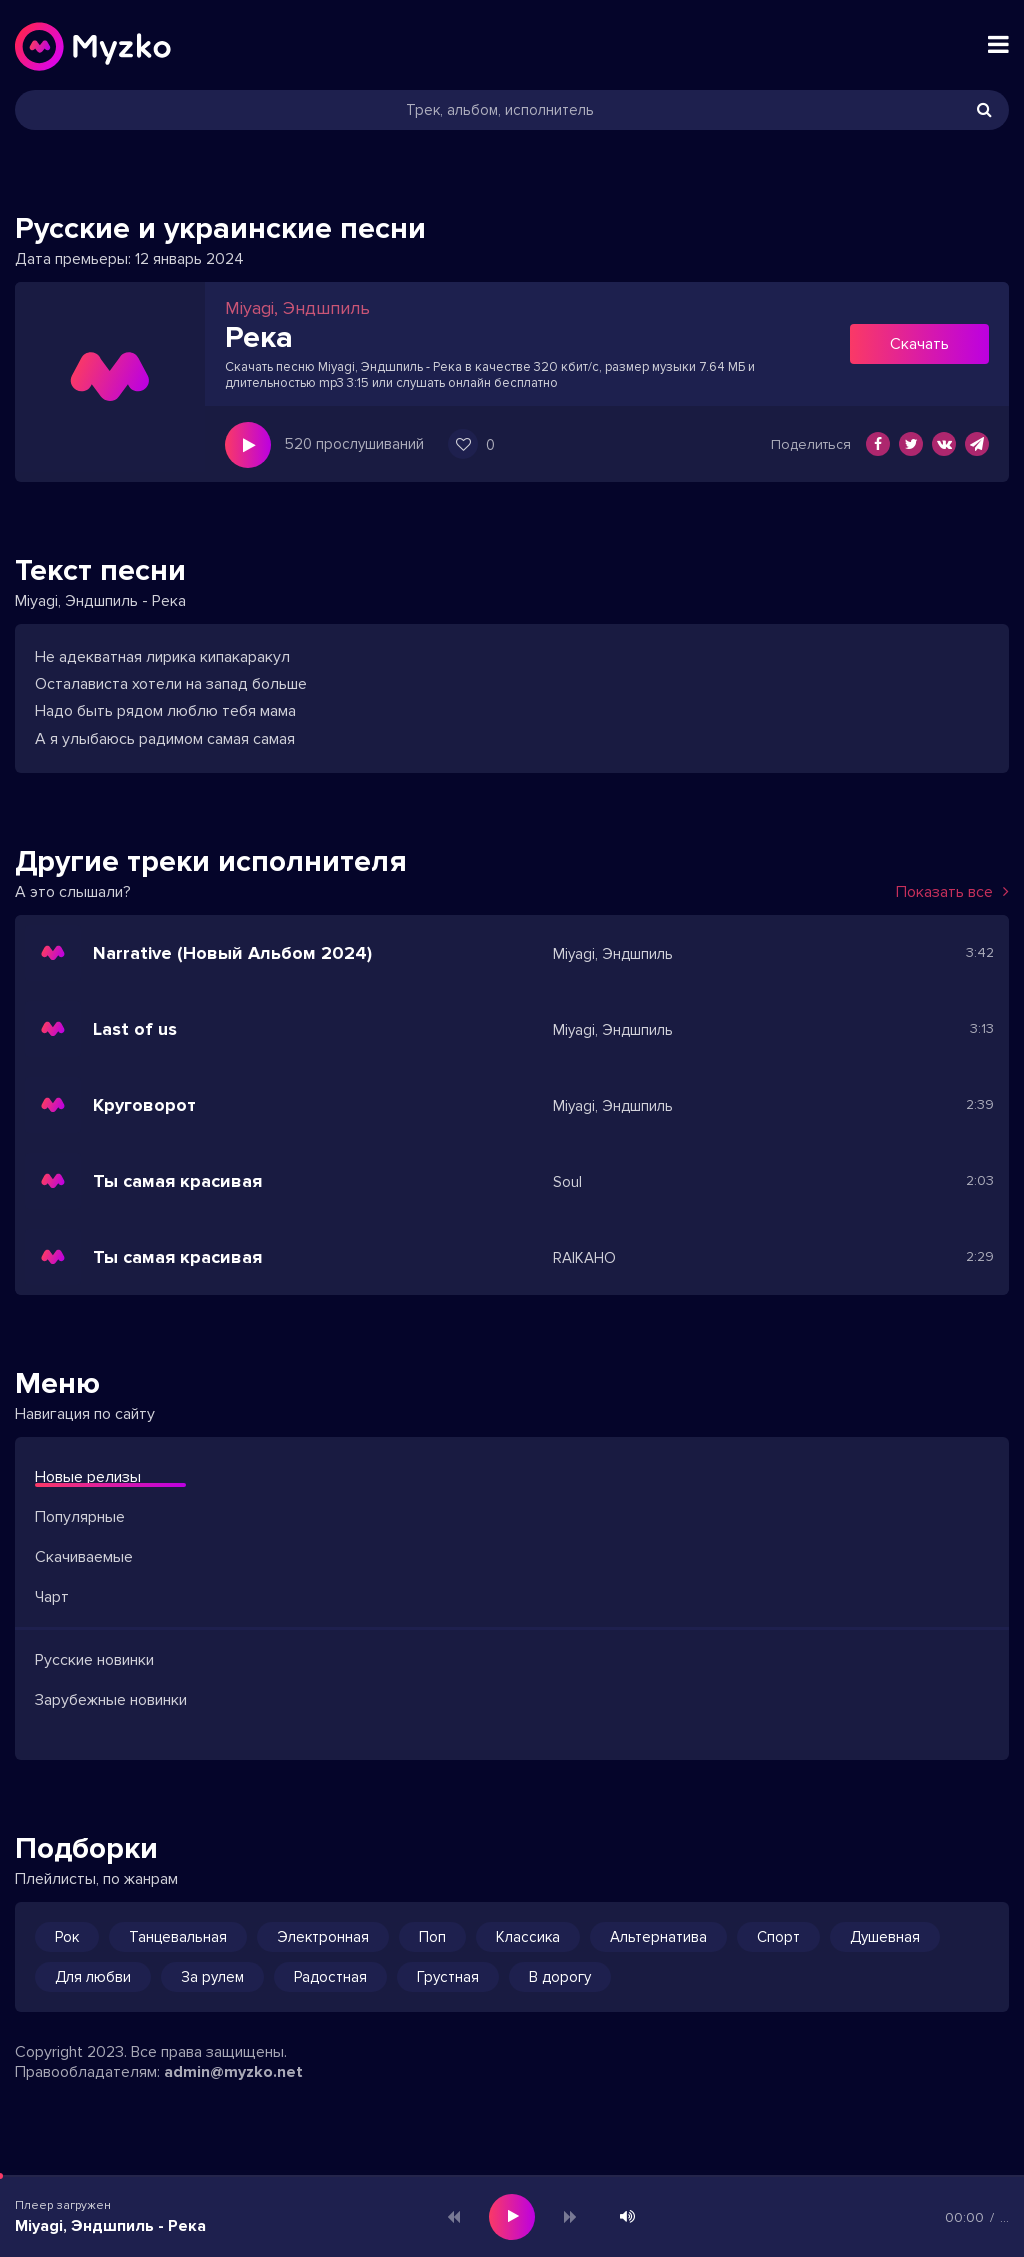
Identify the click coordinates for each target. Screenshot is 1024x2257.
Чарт (52, 1597)
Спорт (778, 1937)
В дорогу (560, 1977)
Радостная (330, 1977)
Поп (432, 1937)
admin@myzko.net (233, 2072)
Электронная (323, 1937)
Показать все (952, 892)
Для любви (93, 1977)
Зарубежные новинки (111, 1700)
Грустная (448, 1977)
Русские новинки (94, 1660)
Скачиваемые (84, 1557)
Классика (528, 1937)
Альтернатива (658, 1937)
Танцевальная (178, 1937)
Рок (67, 1937)
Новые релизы (88, 1477)
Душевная (885, 1937)
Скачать (919, 344)
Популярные (80, 1517)
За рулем (212, 1977)
